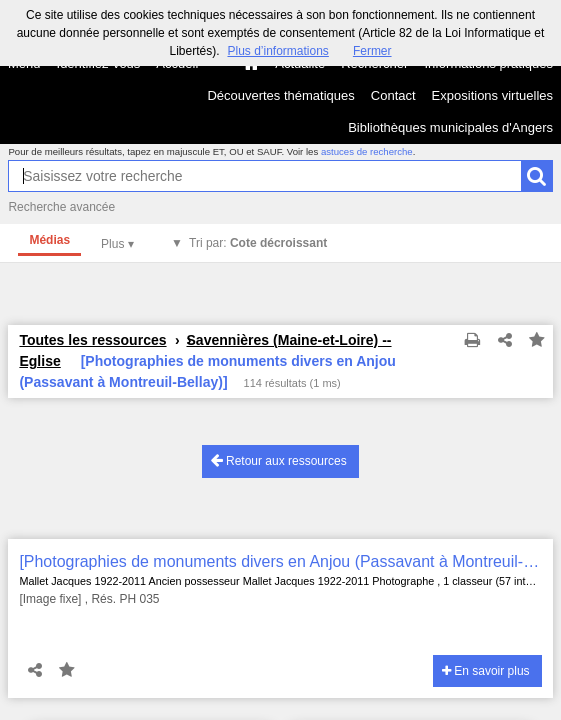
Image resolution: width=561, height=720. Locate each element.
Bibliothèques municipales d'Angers (450, 127)
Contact (393, 95)
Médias (49, 240)
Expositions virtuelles (492, 95)
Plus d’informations (277, 51)
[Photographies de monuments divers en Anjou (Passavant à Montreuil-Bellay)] (280, 561)
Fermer (372, 51)
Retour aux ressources (279, 460)
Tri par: (258, 243)
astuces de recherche (367, 151)
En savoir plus (486, 671)
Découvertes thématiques (280, 95)
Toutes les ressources (92, 340)
